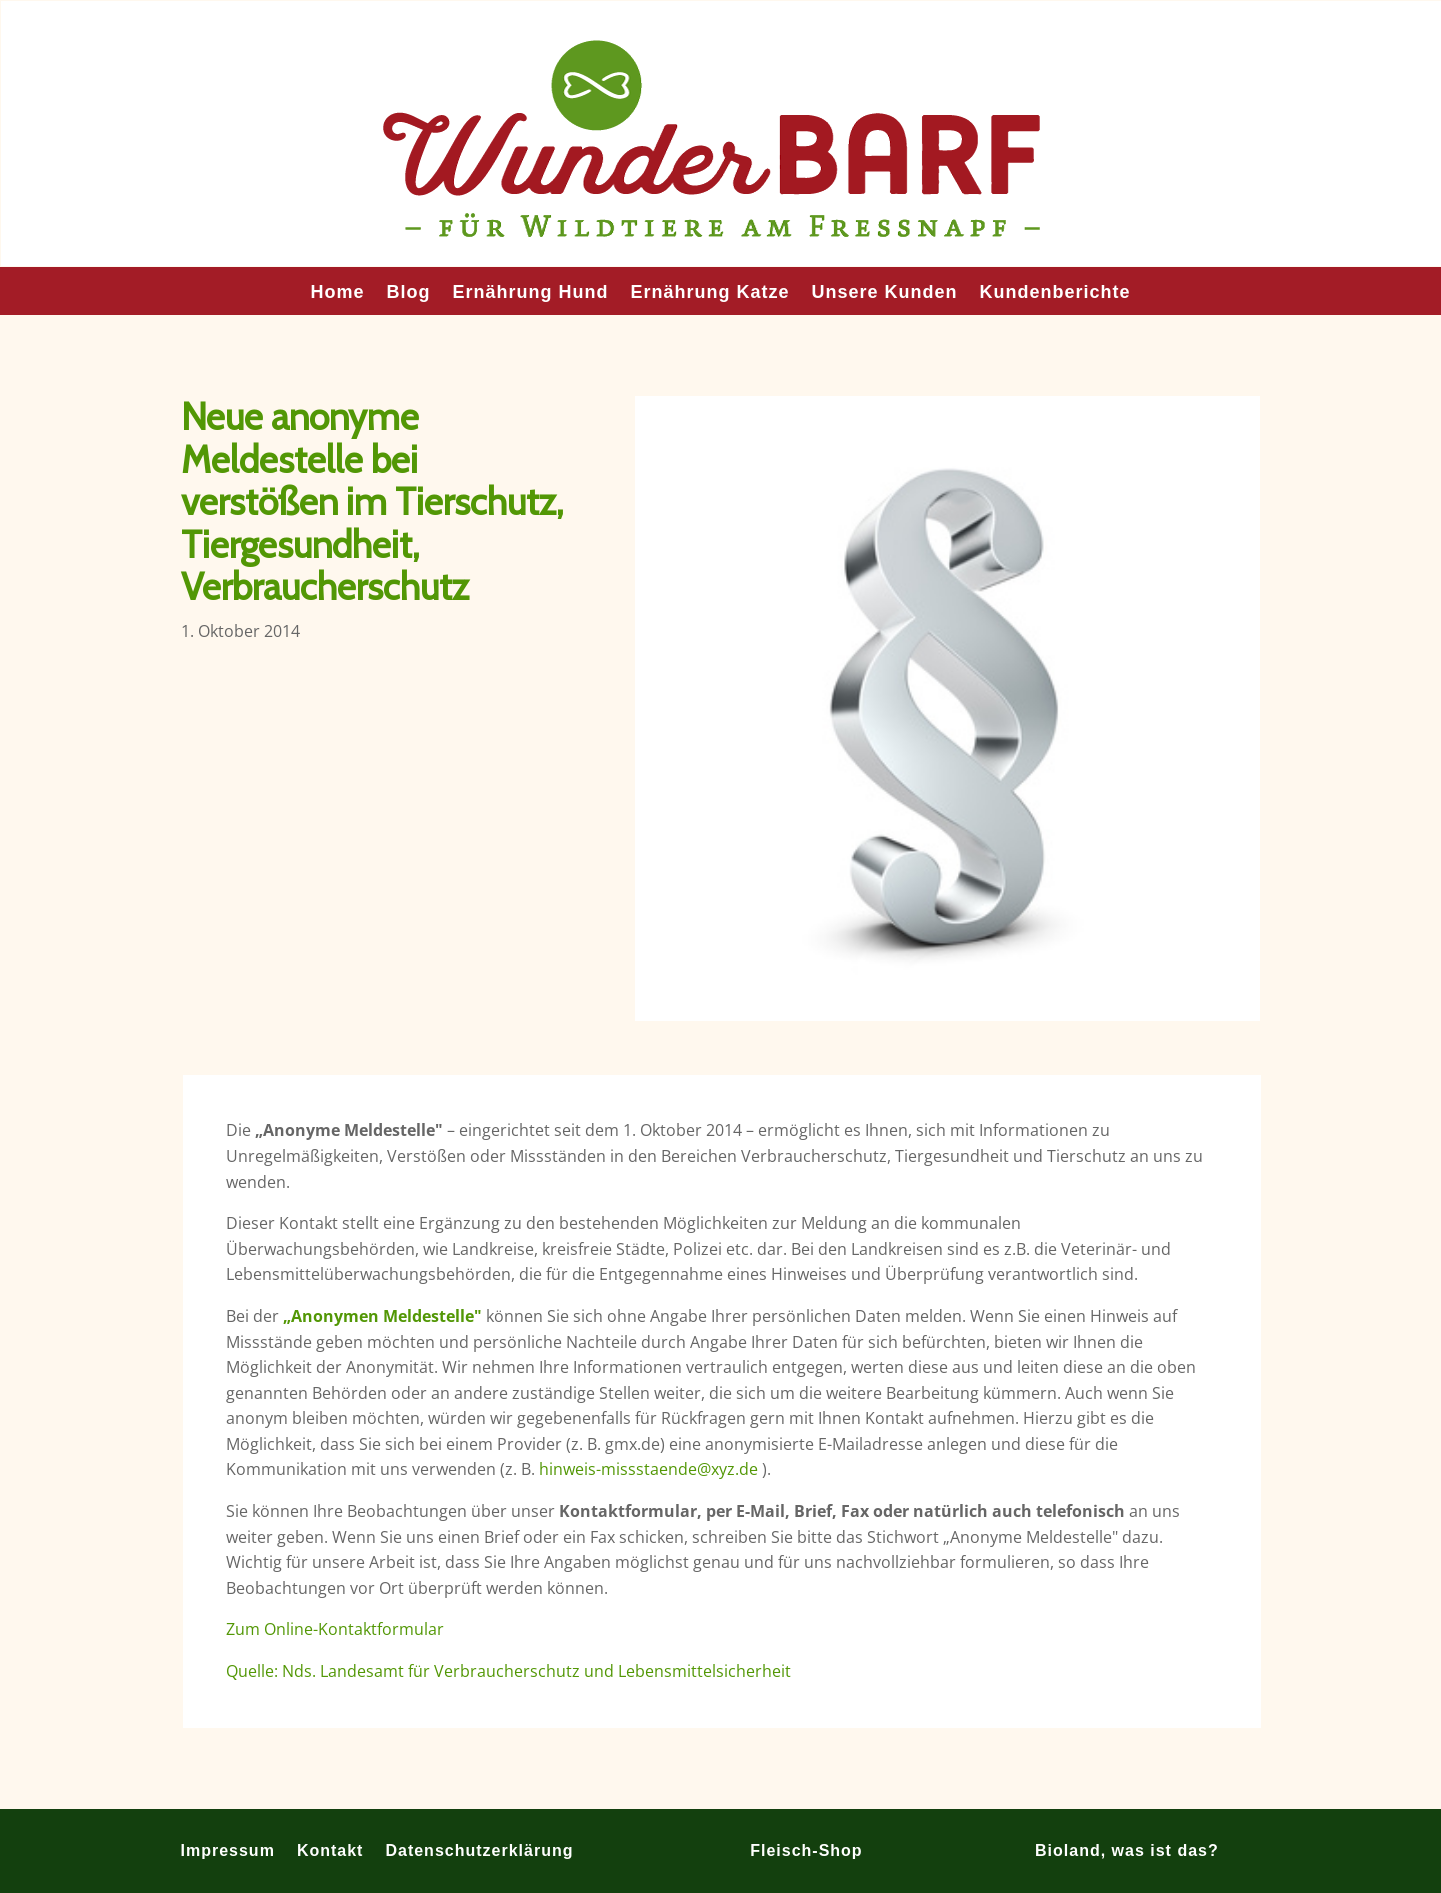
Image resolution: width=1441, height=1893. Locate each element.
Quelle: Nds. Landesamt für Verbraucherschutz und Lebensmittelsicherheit (508, 1671)
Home (337, 293)
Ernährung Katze (709, 293)
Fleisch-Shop (806, 1850)
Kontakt (330, 1850)
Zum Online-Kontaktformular (335, 1629)
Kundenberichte (1055, 293)
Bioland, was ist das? (1127, 1850)
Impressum (228, 1850)
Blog (408, 293)
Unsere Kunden (885, 293)
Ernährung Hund (530, 293)
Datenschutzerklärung (479, 1850)
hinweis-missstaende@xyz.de (648, 1469)
